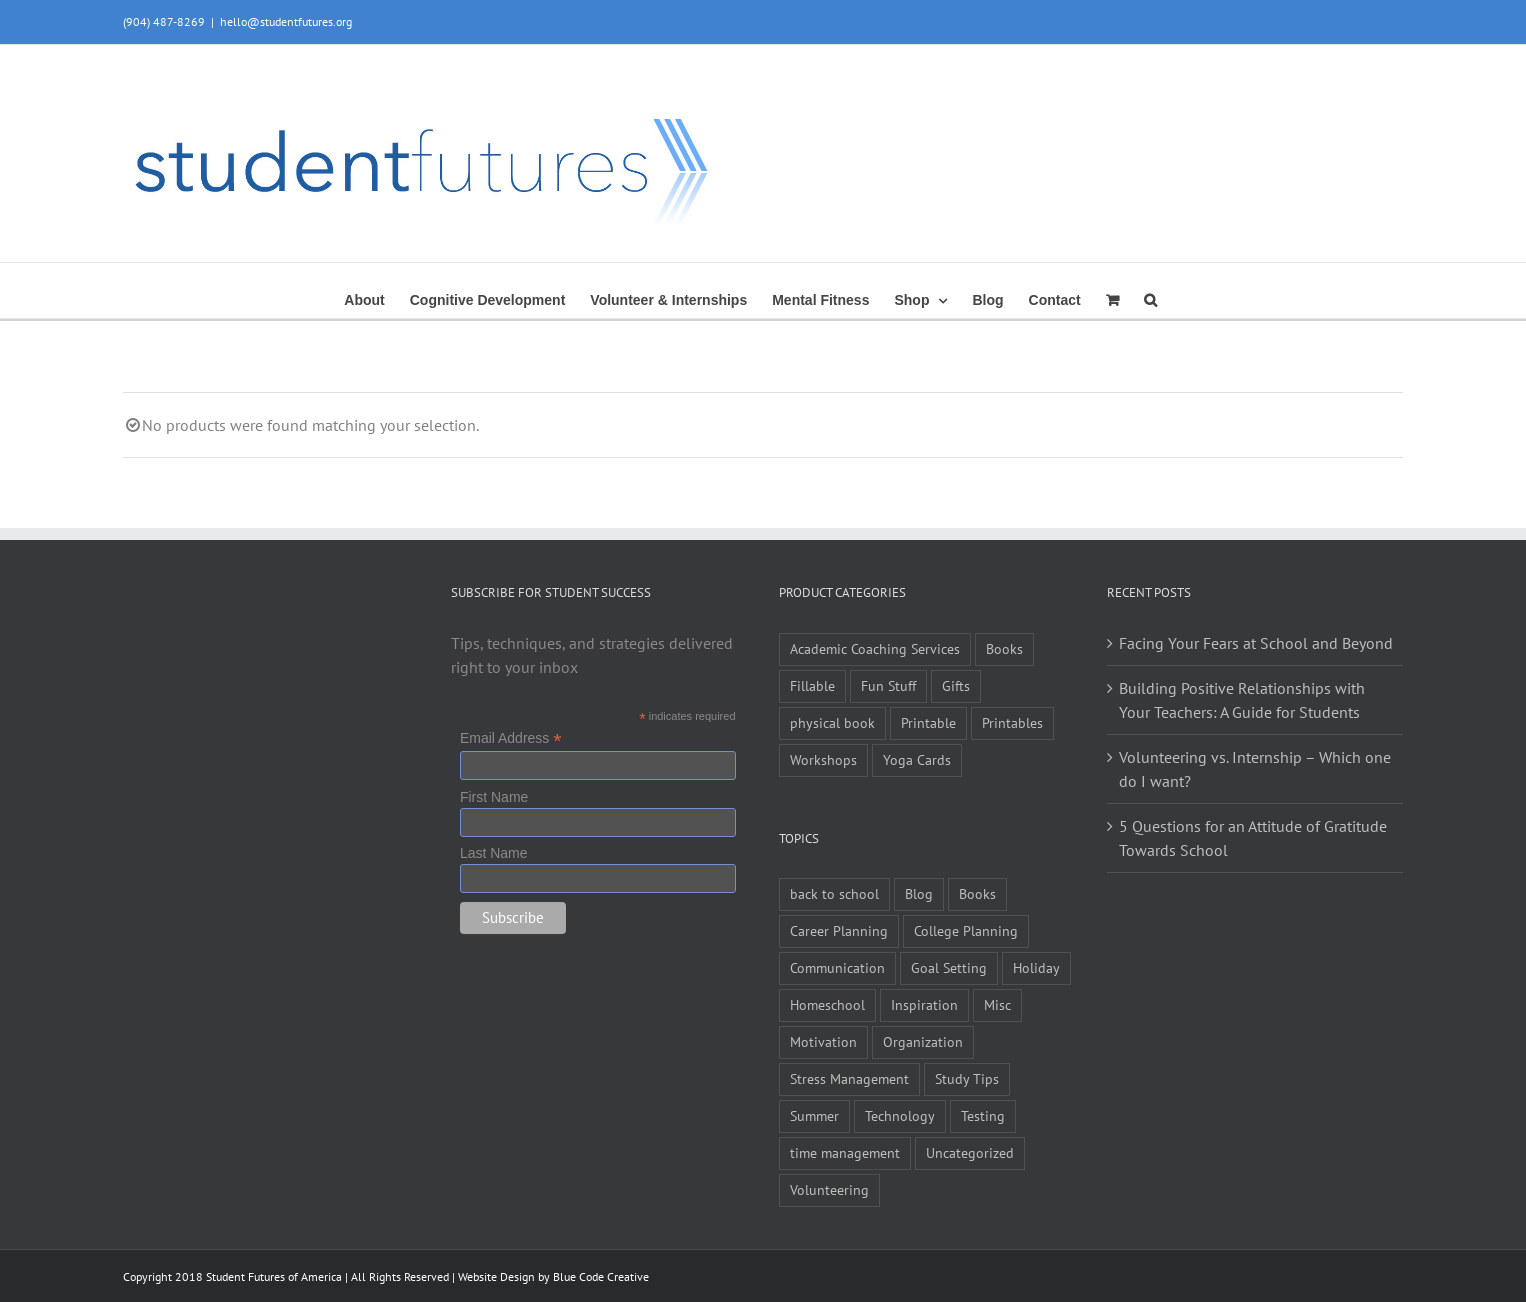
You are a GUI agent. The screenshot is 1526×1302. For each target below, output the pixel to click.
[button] (1150, 298)
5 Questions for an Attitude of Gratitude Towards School (1253, 838)
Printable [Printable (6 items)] (928, 722)
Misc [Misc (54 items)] (997, 1004)
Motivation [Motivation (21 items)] (823, 1041)
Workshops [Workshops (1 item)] (823, 759)
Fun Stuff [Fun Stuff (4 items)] (888, 685)
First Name (494, 797)
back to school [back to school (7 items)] (834, 893)
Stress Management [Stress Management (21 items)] (849, 1078)
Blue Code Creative (601, 1276)
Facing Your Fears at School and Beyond (1256, 643)
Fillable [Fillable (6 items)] (812, 685)
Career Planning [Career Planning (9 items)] (839, 930)
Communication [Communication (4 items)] (837, 967)
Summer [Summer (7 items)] (814, 1115)
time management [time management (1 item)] (845, 1152)
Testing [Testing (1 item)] (983, 1115)
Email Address (511, 738)
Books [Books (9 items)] (1004, 648)
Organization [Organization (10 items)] (923, 1041)
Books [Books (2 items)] (977, 893)
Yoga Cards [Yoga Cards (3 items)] (917, 759)
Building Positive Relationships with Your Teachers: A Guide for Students (1242, 700)
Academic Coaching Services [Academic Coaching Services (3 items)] (875, 648)
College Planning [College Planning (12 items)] (966, 930)
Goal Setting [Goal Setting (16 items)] (949, 967)
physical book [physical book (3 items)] (832, 722)
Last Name (494, 853)
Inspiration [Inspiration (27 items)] (924, 1004)
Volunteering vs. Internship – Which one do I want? (1255, 769)
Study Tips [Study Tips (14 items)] (967, 1078)
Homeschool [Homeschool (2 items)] (827, 1004)
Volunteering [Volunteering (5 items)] (829, 1189)
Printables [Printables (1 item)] (1012, 722)
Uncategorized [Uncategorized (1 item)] (970, 1152)
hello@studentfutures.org (286, 21)
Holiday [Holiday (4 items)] (1036, 967)
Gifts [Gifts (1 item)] (956, 685)
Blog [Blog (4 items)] (919, 893)
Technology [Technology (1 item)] (900, 1115)
